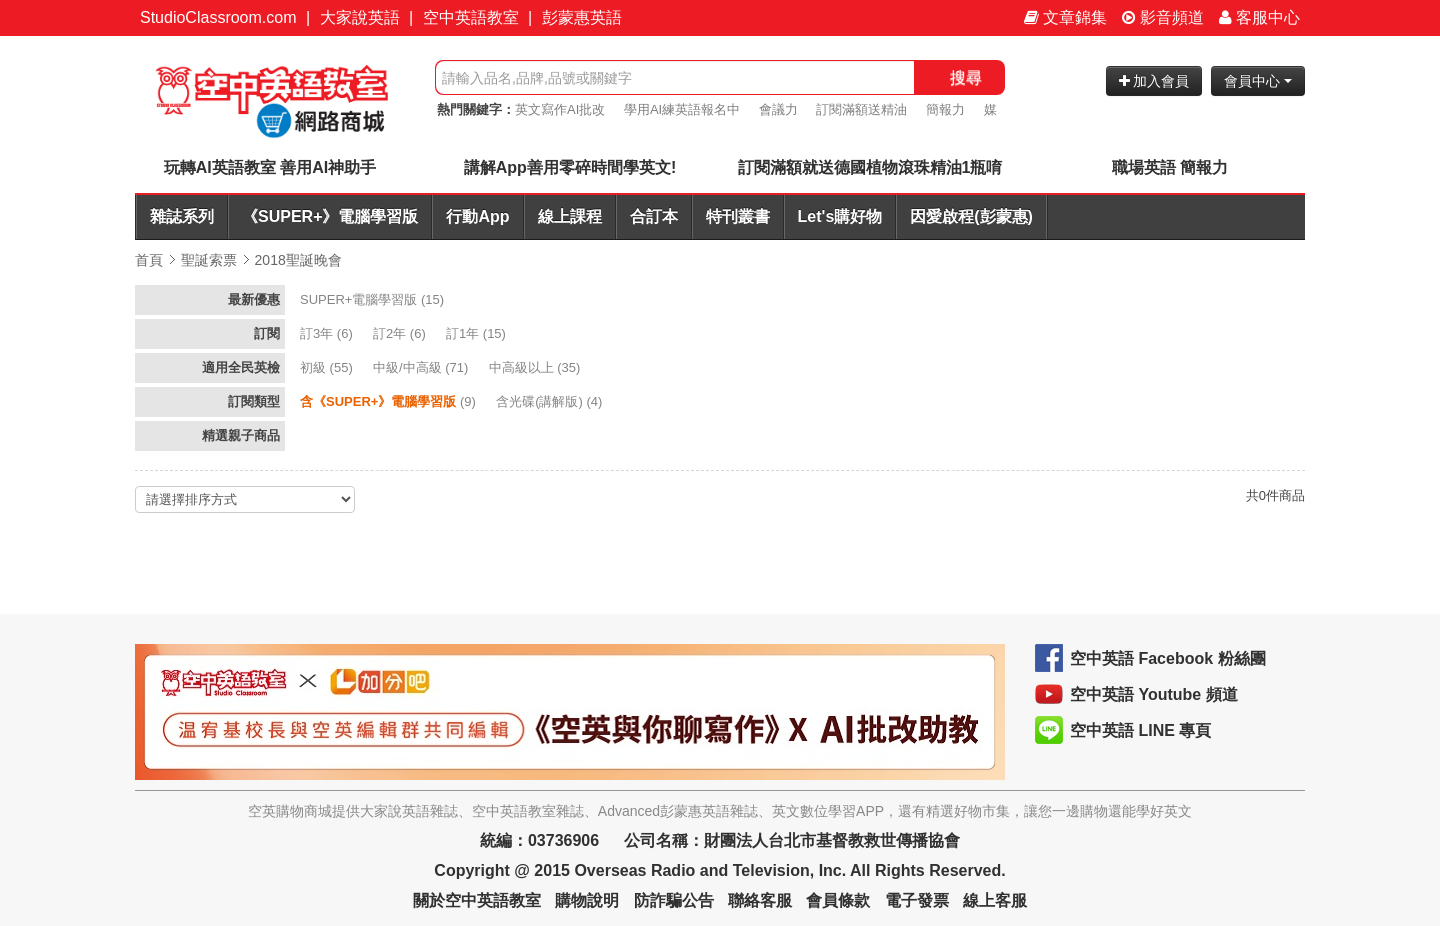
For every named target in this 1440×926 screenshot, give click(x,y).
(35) (536, 367)
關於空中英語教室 (477, 900)
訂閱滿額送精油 (861, 109)
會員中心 (1258, 81)
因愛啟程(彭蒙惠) (971, 216)
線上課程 (570, 216)
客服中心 (1259, 17)
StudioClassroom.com (218, 17)
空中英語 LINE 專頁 (1140, 730)
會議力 (778, 109)
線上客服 (995, 900)
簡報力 (945, 109)
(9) (390, 401)
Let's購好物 (840, 216)
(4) (551, 401)
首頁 (149, 260)
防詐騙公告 (674, 900)
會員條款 (838, 900)
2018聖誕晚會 (298, 260)
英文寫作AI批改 (560, 109)
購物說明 (587, 900)
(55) (328, 367)
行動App (477, 216)
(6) (328, 333)
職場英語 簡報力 (1170, 167)
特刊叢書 (738, 216)
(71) (422, 367)
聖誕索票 (209, 260)
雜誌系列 (182, 216)
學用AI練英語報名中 (682, 109)
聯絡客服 (760, 900)
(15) (374, 299)
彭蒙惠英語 (582, 17)
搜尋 (966, 77)
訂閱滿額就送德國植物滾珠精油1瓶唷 (870, 167)
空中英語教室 (471, 17)
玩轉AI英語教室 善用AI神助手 (270, 167)
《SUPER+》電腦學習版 (330, 216)
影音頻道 (1163, 17)
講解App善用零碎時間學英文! (570, 167)
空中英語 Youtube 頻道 (1154, 694)
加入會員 (1154, 81)
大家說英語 (360, 17)
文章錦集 (1065, 17)
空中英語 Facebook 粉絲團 (1168, 658)
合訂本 (654, 216)
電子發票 (917, 900)
